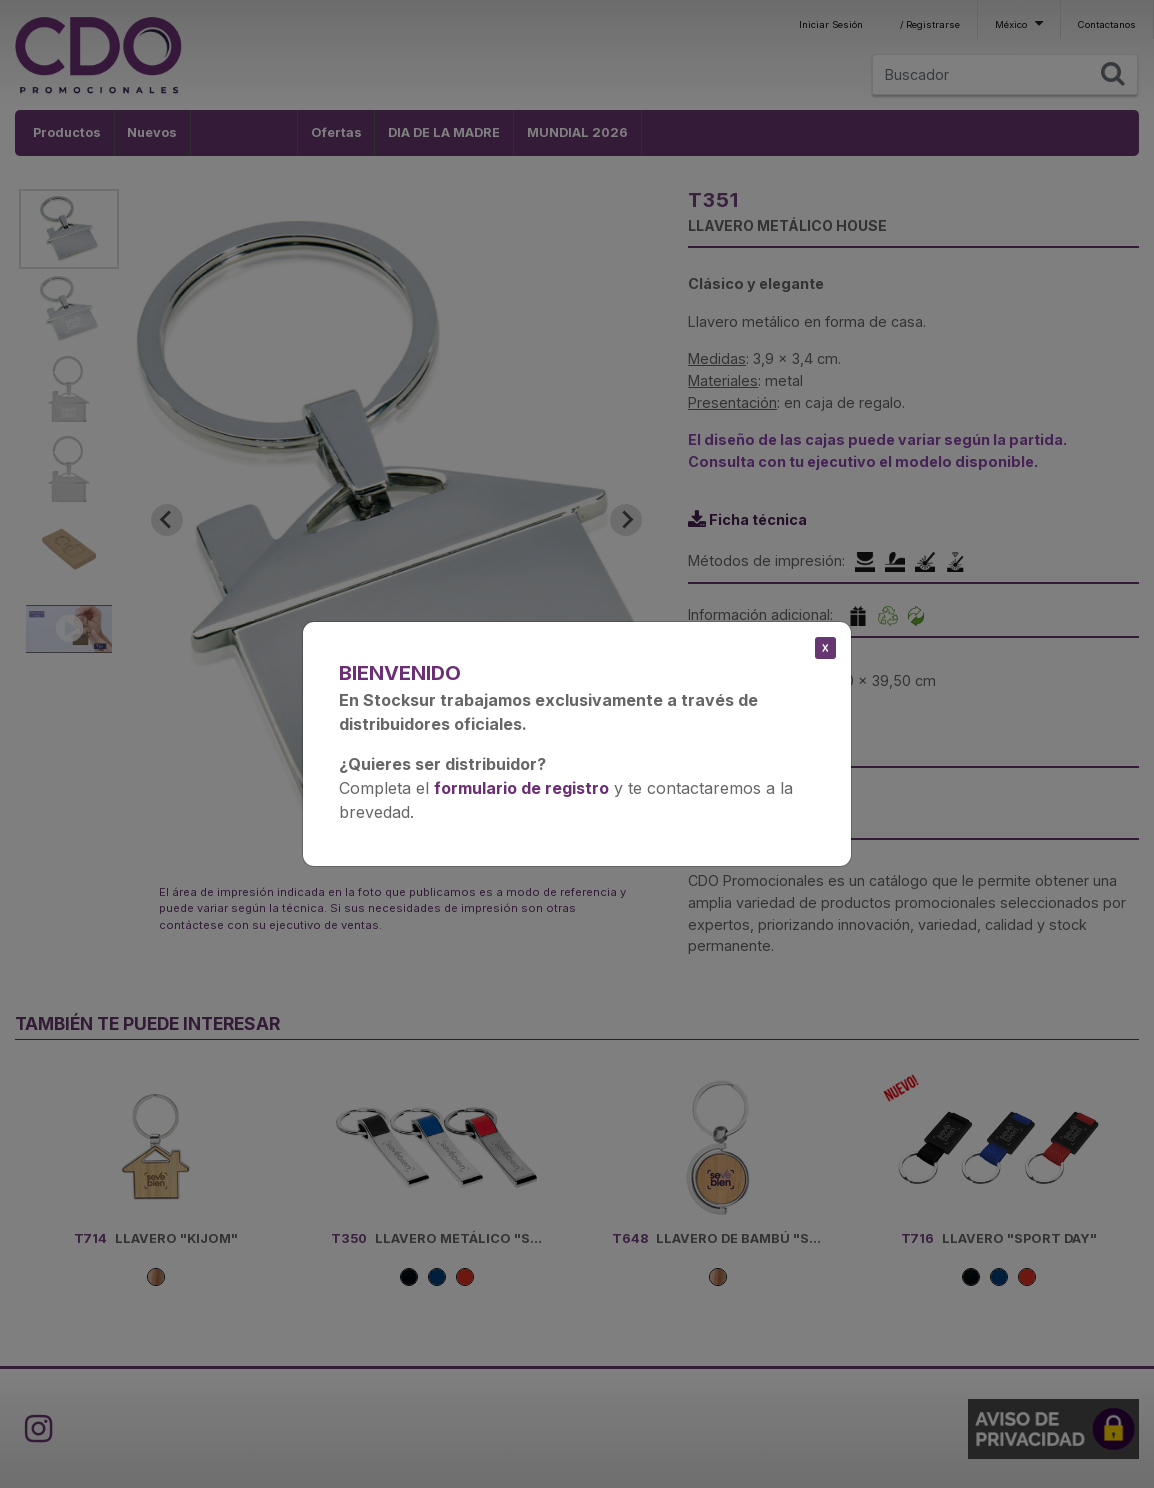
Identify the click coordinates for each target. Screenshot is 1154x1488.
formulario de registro (521, 788)
